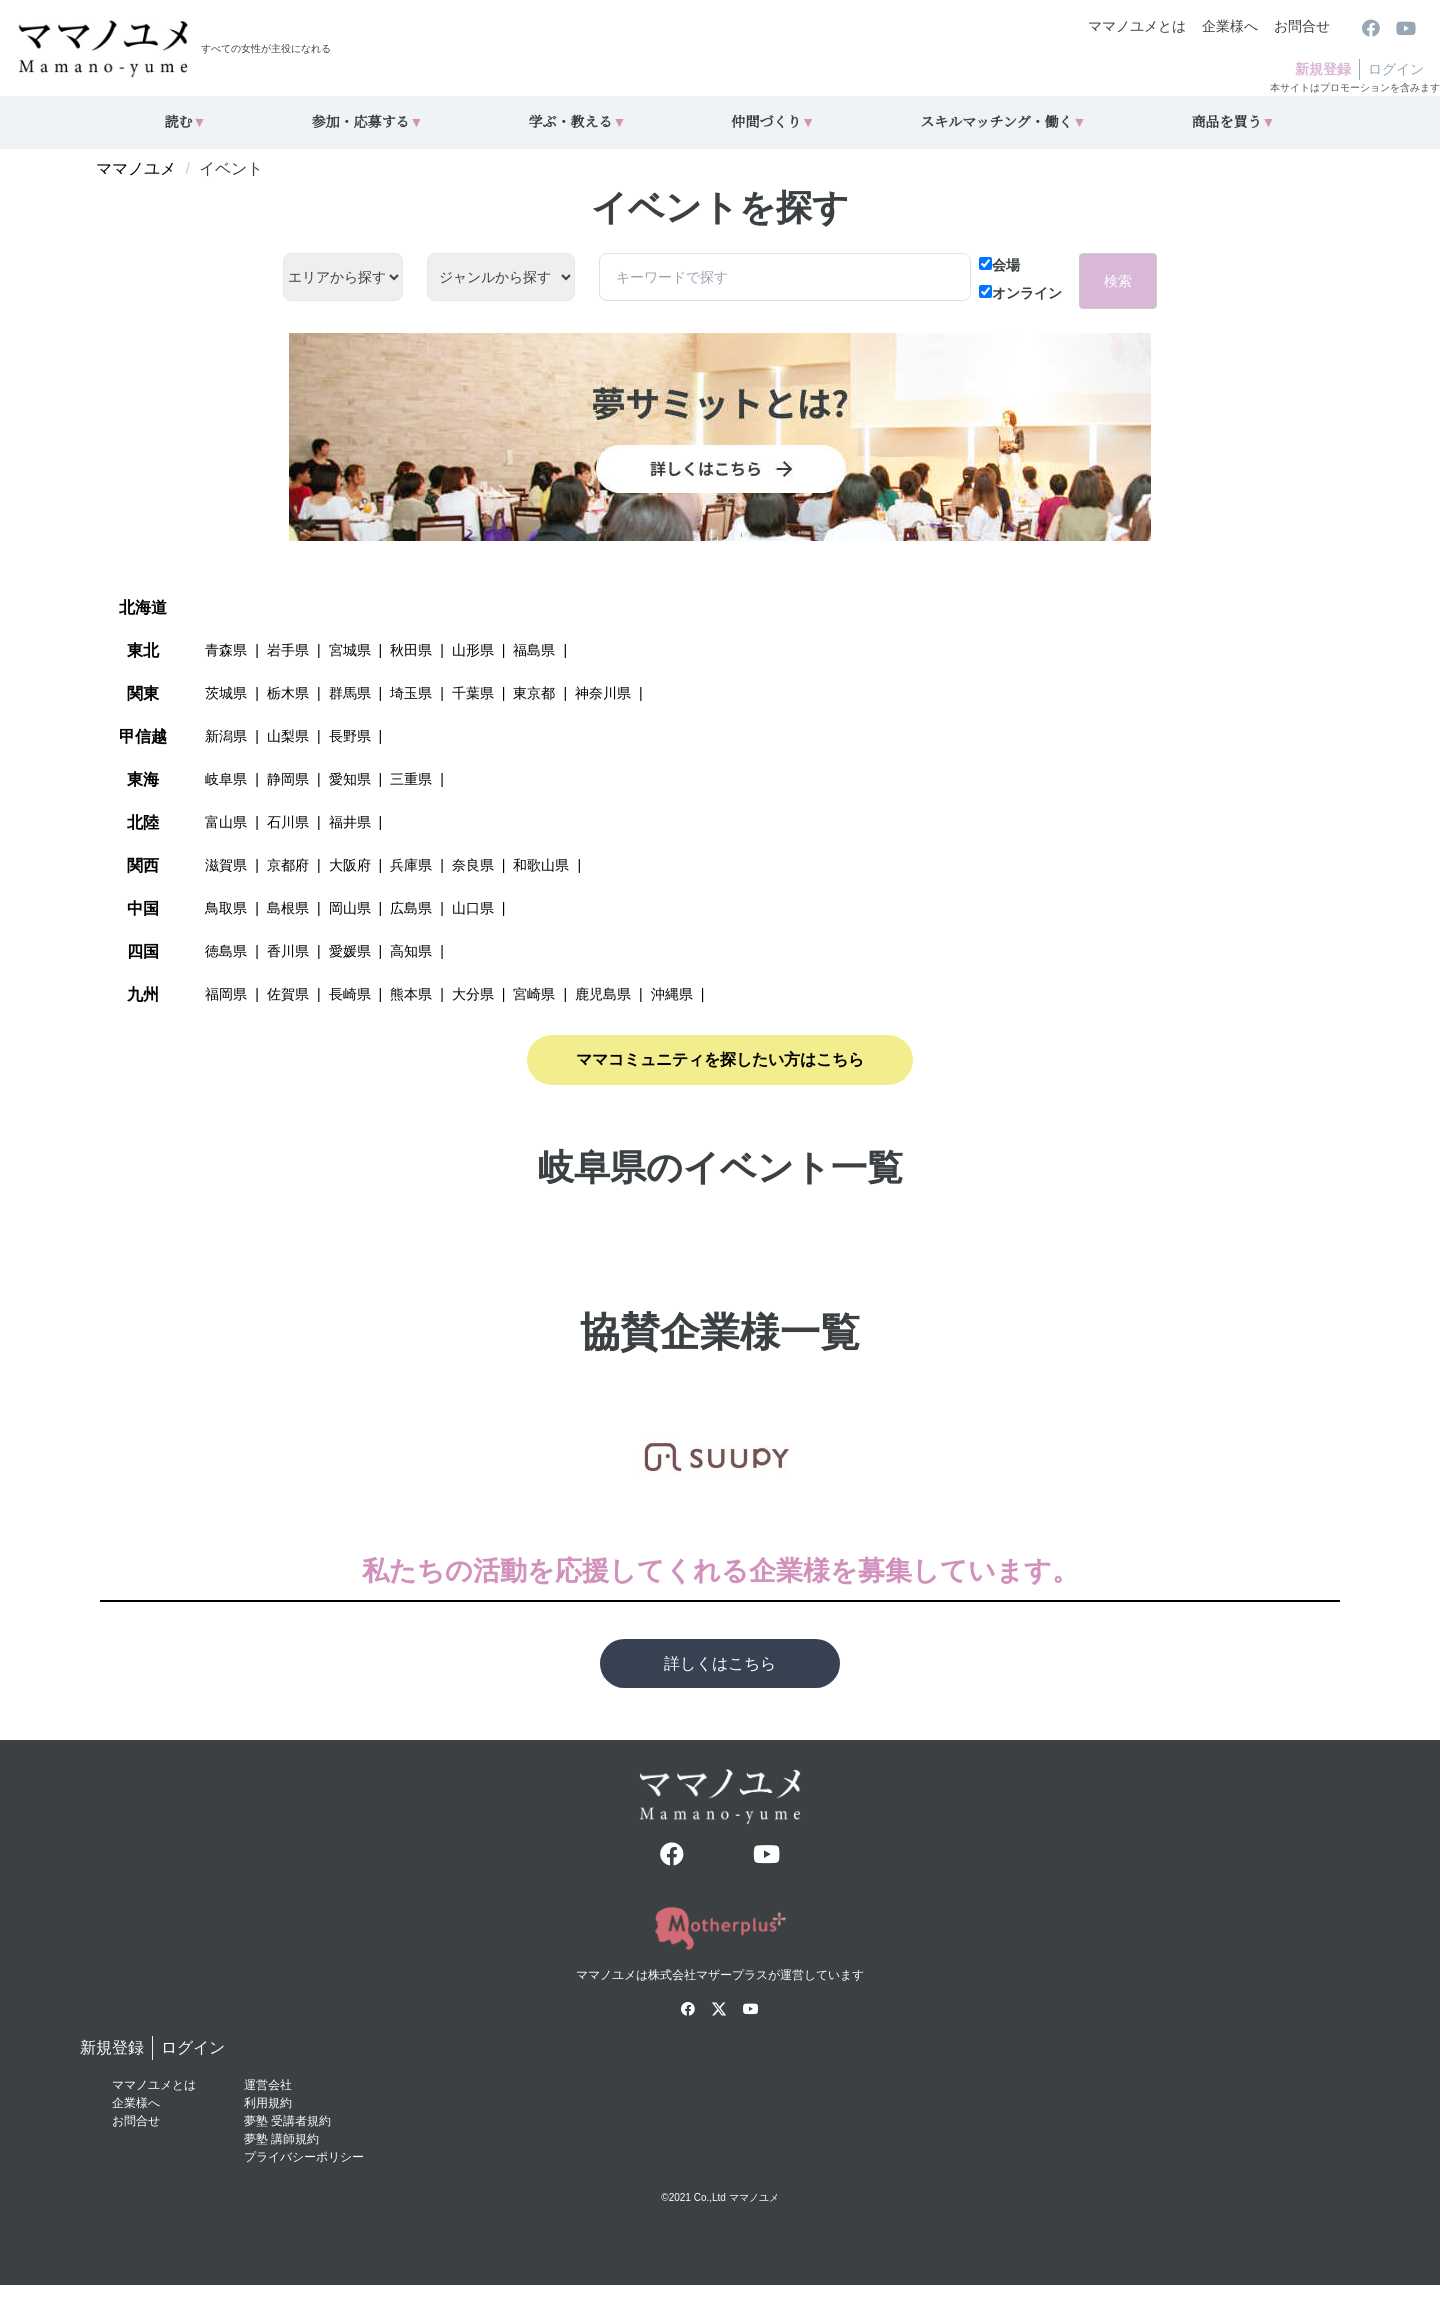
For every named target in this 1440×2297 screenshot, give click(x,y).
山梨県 (288, 736)
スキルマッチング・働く (1003, 122)
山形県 (473, 650)
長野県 (350, 736)
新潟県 (226, 736)
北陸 (143, 822)
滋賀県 (226, 865)
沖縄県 (672, 994)
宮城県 (350, 650)
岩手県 (288, 650)
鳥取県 (226, 908)
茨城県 (226, 693)
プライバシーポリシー (304, 2157)
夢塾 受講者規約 (287, 2121)
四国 (143, 951)
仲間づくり (773, 122)
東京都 (534, 693)
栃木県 (288, 693)
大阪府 (350, 865)
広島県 (411, 908)
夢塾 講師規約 (281, 2139)
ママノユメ (136, 168)
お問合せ (1302, 26)
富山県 (226, 822)
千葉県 (473, 693)
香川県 (288, 951)
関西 (143, 865)
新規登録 (1323, 69)
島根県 (288, 908)
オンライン (1020, 293)
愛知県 (350, 779)
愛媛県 (350, 951)
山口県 (473, 908)
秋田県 (411, 650)
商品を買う (1234, 122)
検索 (1118, 281)
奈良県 (473, 865)
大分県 (473, 994)
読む (186, 122)
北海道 (143, 607)
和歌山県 (541, 865)
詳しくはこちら (720, 1663)
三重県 (411, 779)
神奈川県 (603, 693)
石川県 (288, 822)
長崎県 (350, 994)
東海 (143, 779)
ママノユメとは (1137, 26)
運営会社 (268, 2085)
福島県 (534, 650)
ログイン (1396, 69)
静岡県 (288, 779)
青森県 (226, 650)
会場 (999, 265)
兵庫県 (411, 865)
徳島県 (226, 951)
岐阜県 (226, 779)
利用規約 (268, 2103)
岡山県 (350, 908)
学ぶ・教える (577, 122)
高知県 (411, 951)
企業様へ (1230, 26)
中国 (143, 908)
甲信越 (143, 736)
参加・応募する (367, 122)
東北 (143, 650)
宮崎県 (534, 994)
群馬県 (350, 693)
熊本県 (411, 994)
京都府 (288, 865)
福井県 (350, 822)
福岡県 (226, 994)
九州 (143, 994)
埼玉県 (411, 693)
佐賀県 (288, 994)
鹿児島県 (603, 994)
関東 (143, 693)
